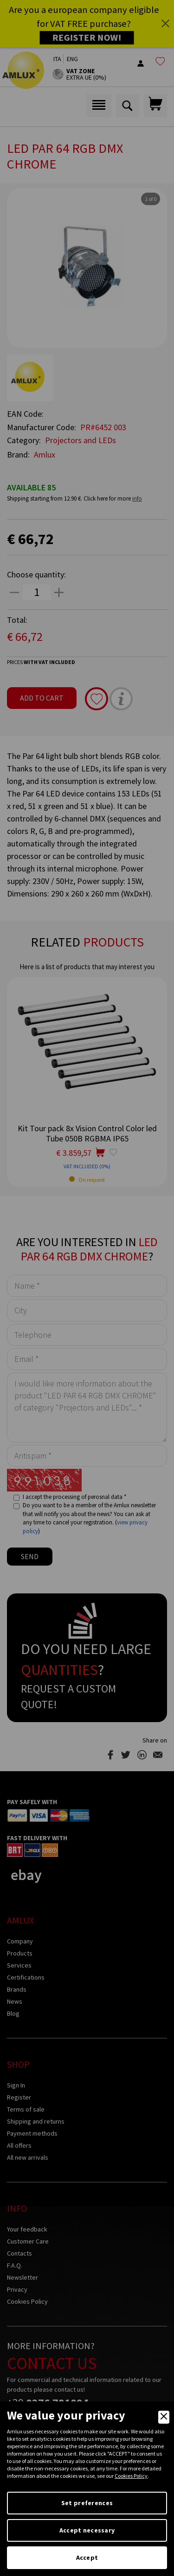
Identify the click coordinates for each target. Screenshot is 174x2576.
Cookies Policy (131, 2475)
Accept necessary (87, 2530)
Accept (87, 2557)
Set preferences (87, 2503)
